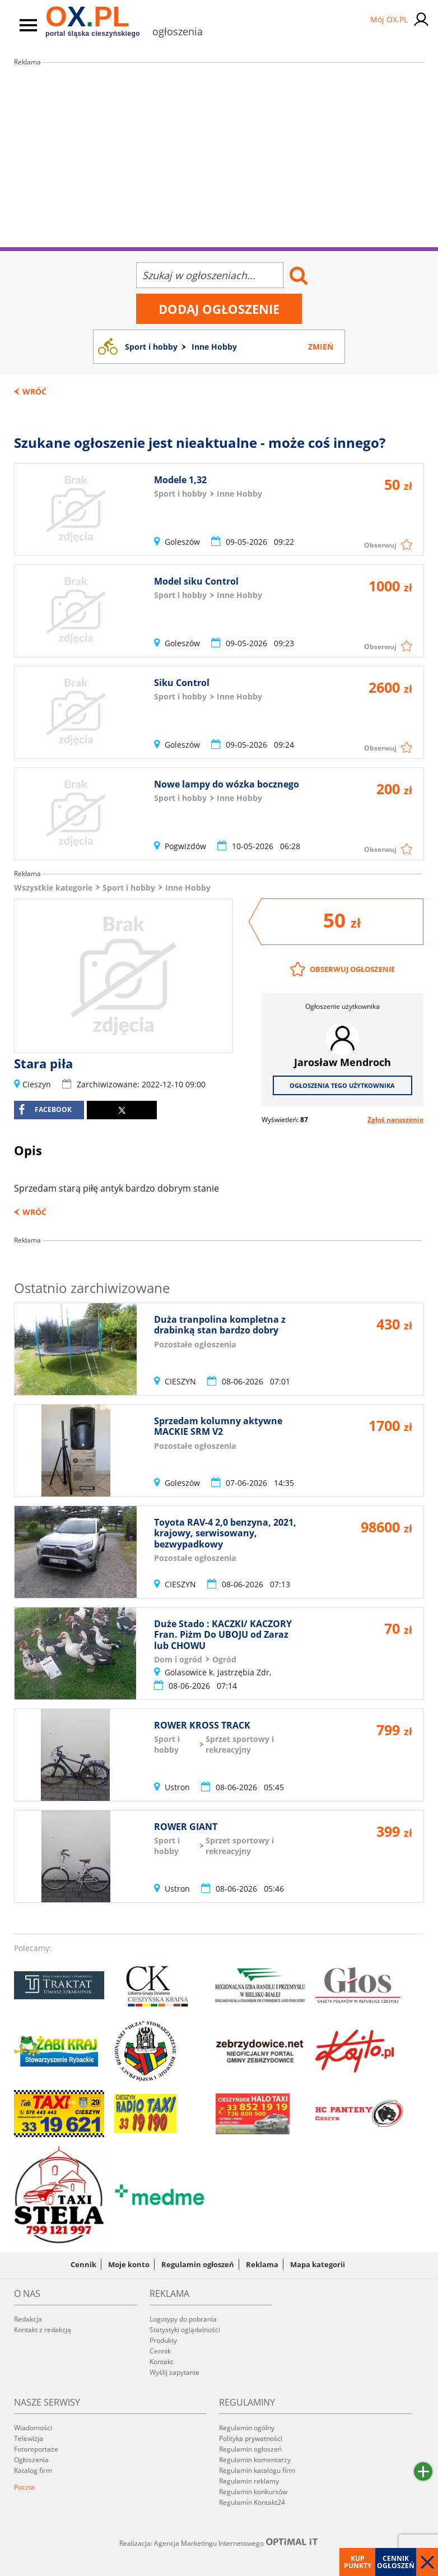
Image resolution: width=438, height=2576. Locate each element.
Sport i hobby (128, 887)
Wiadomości (33, 2428)
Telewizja (28, 2438)
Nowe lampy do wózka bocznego (226, 784)
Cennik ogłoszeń (395, 2562)
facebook (45, 1109)
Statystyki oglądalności (185, 2329)
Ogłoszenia (31, 2459)
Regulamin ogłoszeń (197, 2264)
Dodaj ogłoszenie (219, 308)
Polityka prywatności (250, 2438)
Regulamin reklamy (249, 2481)
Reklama (262, 2264)
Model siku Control (196, 581)
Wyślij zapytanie (174, 2372)
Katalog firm (33, 2470)
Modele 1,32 (180, 480)
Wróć (34, 391)
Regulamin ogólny (246, 2428)
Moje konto (129, 2264)
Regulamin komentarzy (255, 2459)
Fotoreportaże (36, 2449)
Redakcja (28, 2319)
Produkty (163, 2340)
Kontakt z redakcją (42, 2329)
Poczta (24, 2487)
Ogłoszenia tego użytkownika (342, 1085)
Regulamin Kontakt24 (252, 2502)
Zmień (320, 346)
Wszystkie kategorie (53, 887)
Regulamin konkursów (253, 2491)
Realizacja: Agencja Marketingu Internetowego (219, 2543)
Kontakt (161, 2361)
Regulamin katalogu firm (257, 2470)
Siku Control (181, 683)
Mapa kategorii (317, 2264)
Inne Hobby (188, 887)
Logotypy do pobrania (183, 2319)
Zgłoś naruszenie (395, 1119)
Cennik (83, 2264)
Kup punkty (357, 2562)
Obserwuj (380, 545)
